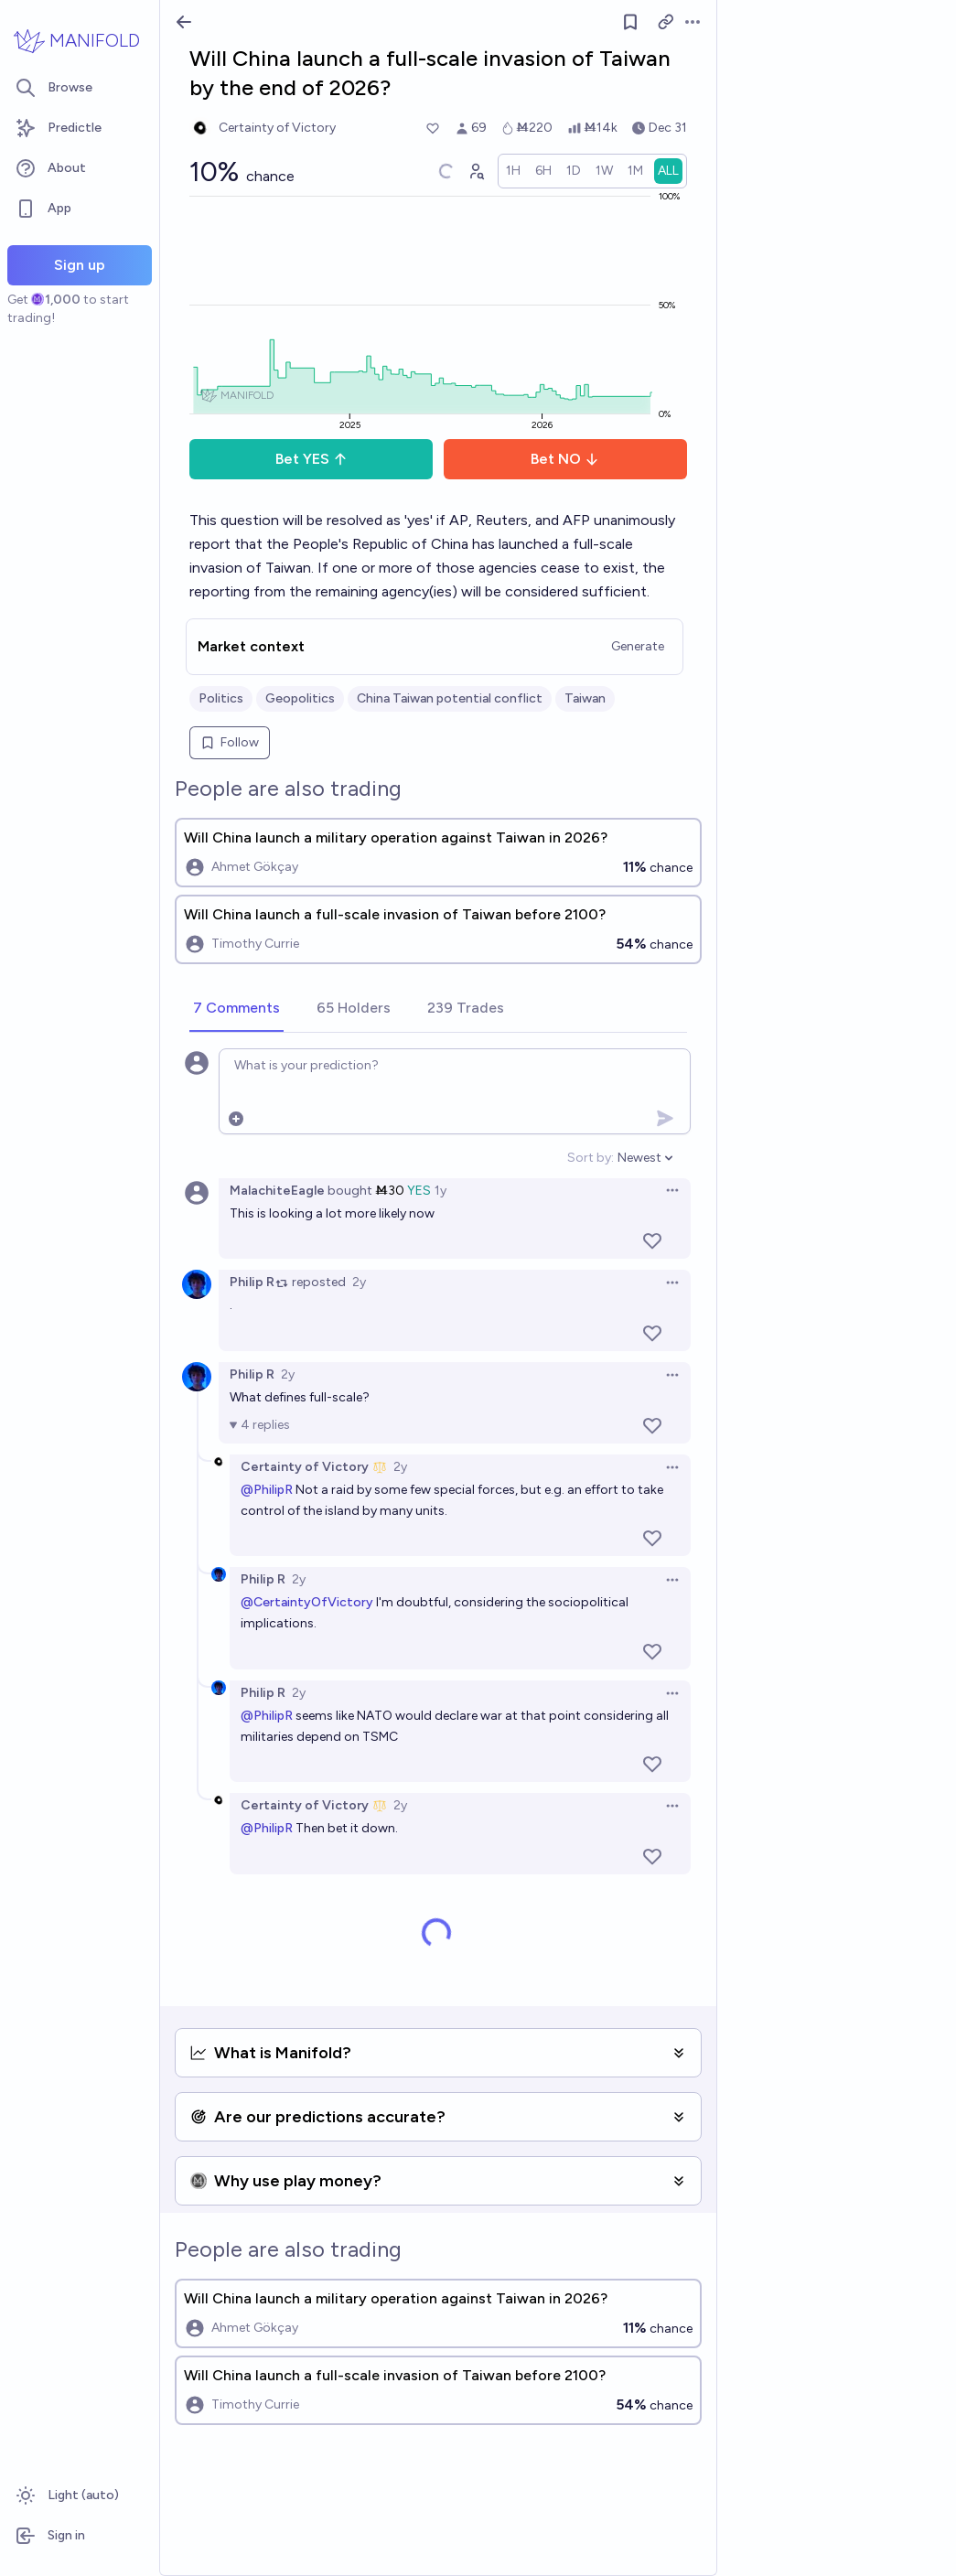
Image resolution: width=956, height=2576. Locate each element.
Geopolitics (300, 698)
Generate (637, 646)
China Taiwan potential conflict (449, 698)
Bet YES (311, 458)
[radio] (513, 171)
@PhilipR (267, 1489)
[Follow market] (630, 22)
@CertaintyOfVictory (307, 1602)
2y (359, 1282)
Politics (221, 698)
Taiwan (585, 698)
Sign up (79, 265)
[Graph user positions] (475, 171)
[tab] (236, 1009)
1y (440, 1190)
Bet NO (565, 458)
